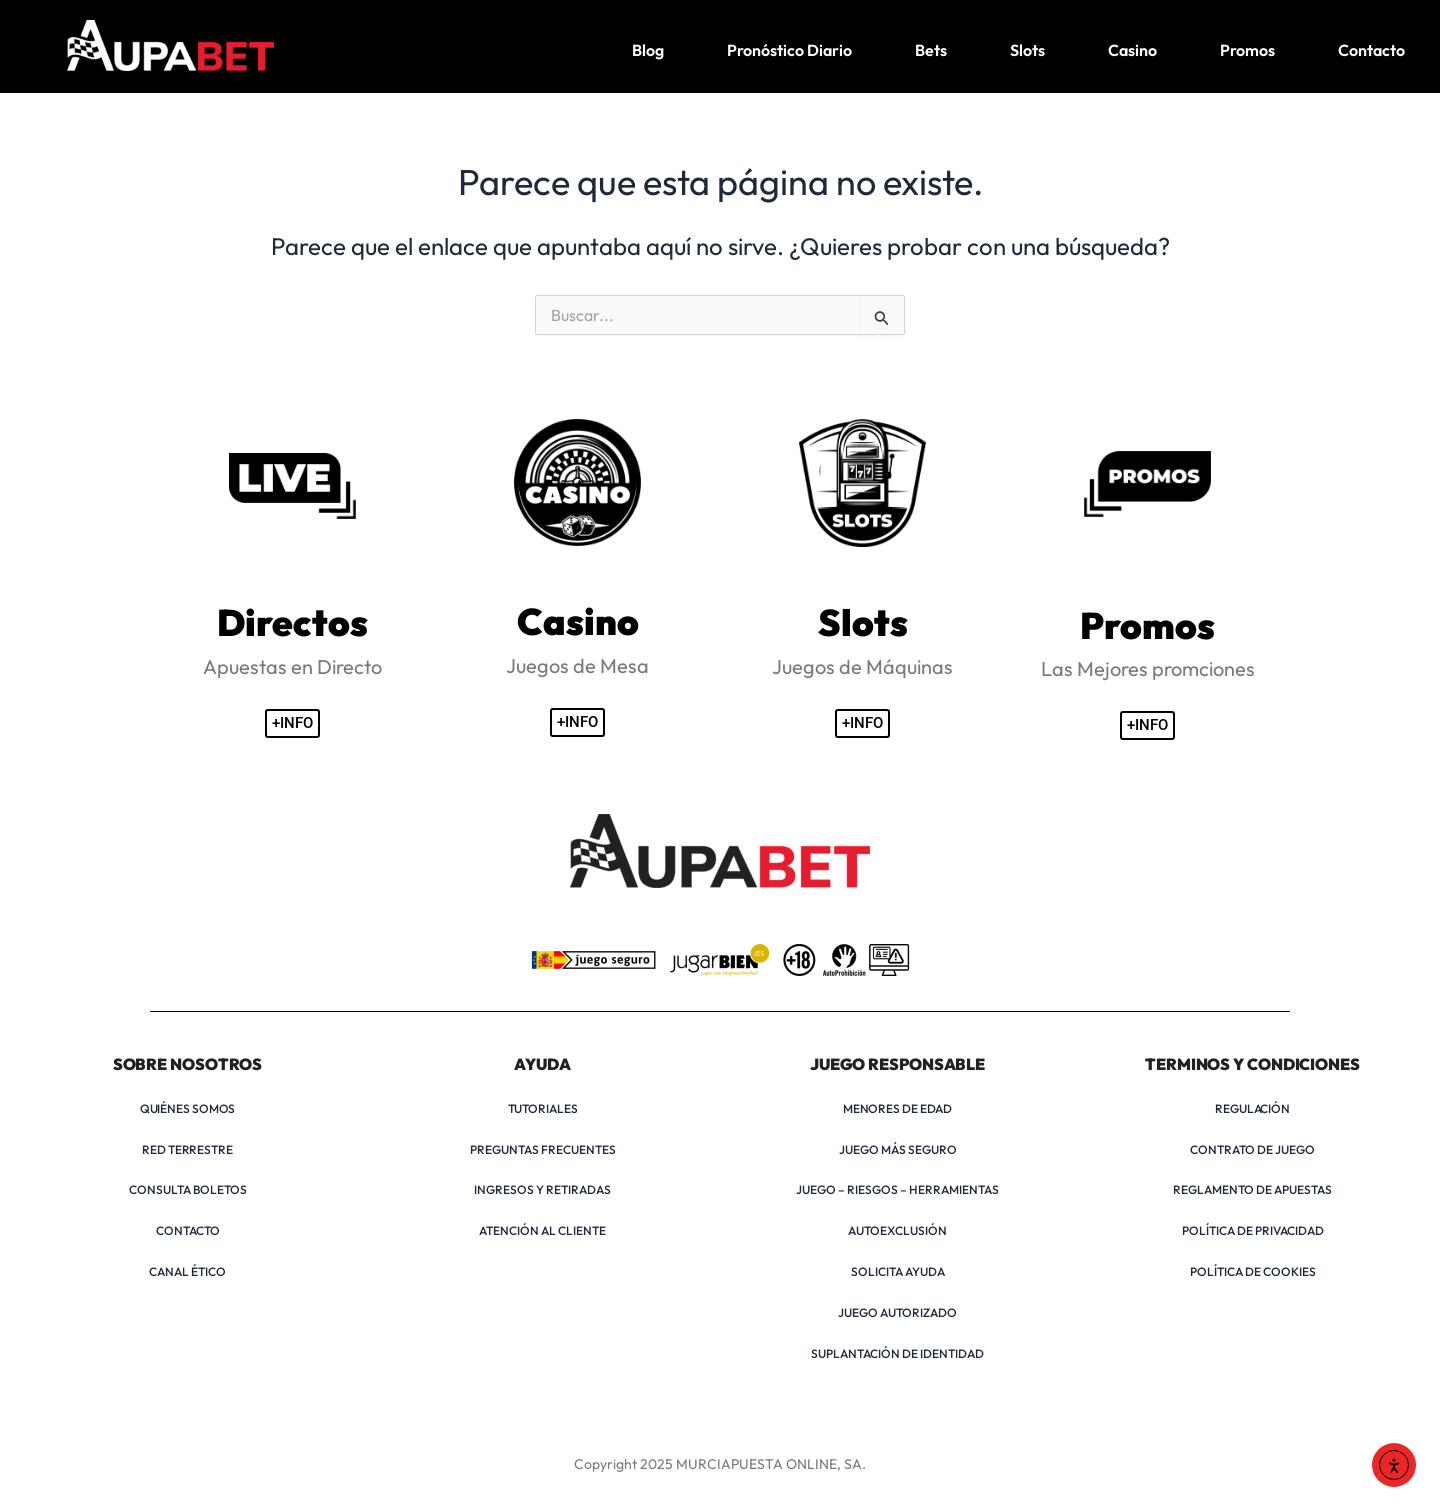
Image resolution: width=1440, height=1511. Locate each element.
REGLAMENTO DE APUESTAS (1252, 1189)
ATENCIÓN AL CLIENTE (542, 1230)
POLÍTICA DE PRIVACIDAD (1253, 1230)
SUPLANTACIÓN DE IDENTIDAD (897, 1353)
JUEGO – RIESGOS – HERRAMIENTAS (897, 1189)
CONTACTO (188, 1230)
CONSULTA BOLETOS (188, 1189)
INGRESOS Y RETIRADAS (542, 1189)
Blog (648, 50)
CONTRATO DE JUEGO (1252, 1149)
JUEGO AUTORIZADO (897, 1312)
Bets (931, 50)
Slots (1027, 50)
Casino (1132, 50)
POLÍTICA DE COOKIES (1253, 1271)
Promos (1247, 50)
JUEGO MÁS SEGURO (898, 1149)
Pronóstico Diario (789, 50)
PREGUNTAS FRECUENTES (543, 1149)
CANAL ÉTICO (187, 1271)
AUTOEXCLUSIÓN (897, 1230)
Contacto (1371, 50)
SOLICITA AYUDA (898, 1271)
